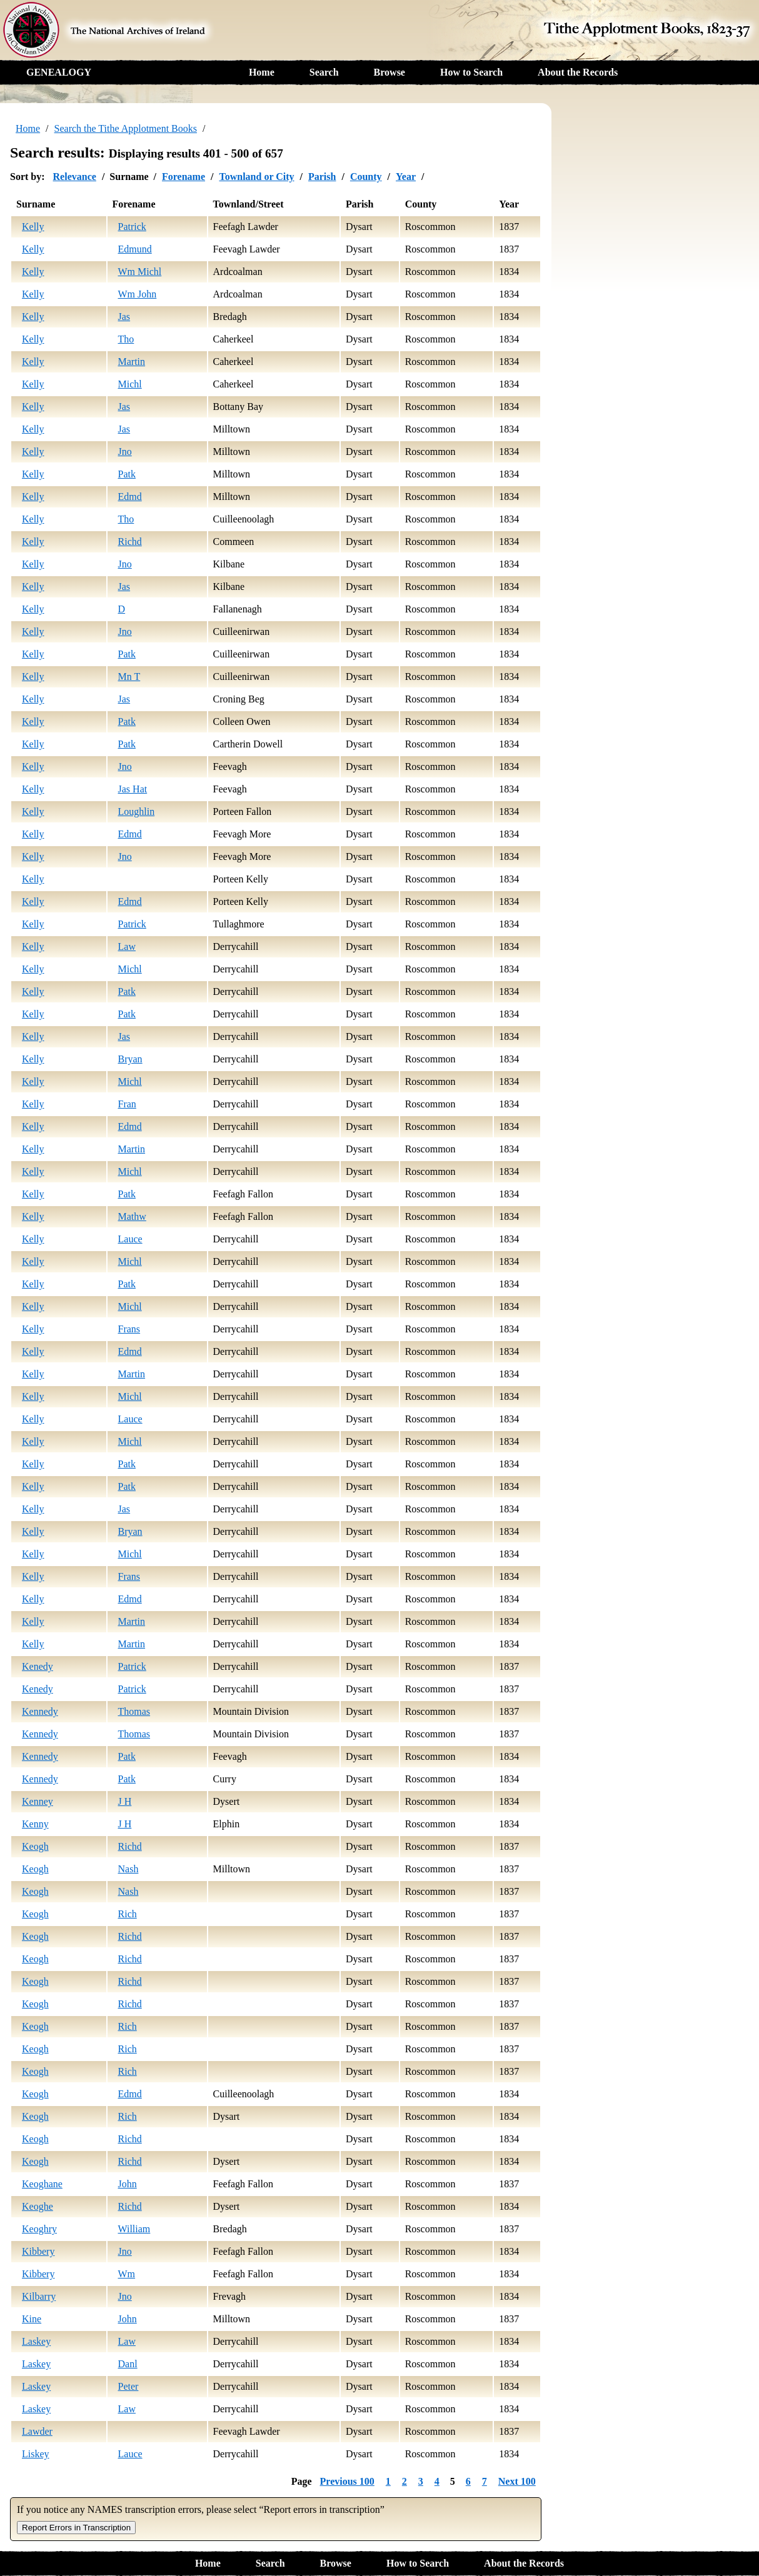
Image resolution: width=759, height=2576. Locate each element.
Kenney (37, 1801)
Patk (127, 474)
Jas (124, 316)
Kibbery (38, 2251)
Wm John (137, 294)
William (134, 2229)
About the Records (578, 72)
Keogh (35, 1846)
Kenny (35, 1824)
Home (261, 72)
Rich (127, 1914)
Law (127, 946)
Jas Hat (133, 789)
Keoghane (42, 2184)
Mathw (132, 1216)
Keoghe (37, 2206)
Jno (125, 451)
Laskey (36, 2341)
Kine (31, 2319)
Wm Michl (140, 271)
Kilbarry (39, 2296)
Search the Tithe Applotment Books (125, 128)
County (366, 176)
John (127, 2184)
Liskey (35, 2454)
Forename (183, 176)
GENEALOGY (58, 72)
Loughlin (136, 811)
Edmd (130, 496)
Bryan (130, 1059)
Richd (130, 541)
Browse (389, 72)
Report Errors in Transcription (76, 2527)
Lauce (130, 1239)
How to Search (471, 72)
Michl (130, 384)
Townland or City (256, 176)
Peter (128, 2386)
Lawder (37, 2431)
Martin (132, 361)
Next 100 (517, 2481)
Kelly (33, 226)
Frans (129, 1329)
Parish (322, 176)
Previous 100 (347, 2481)
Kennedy (40, 1711)
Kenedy (37, 1666)
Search (324, 72)
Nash (128, 1869)
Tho (126, 339)
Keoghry (39, 2229)
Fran (127, 1104)
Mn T (129, 676)
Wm (127, 2274)
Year (406, 176)
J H (125, 1801)
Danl (128, 2364)
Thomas (134, 1711)
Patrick (132, 226)
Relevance (74, 176)
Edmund (135, 249)
